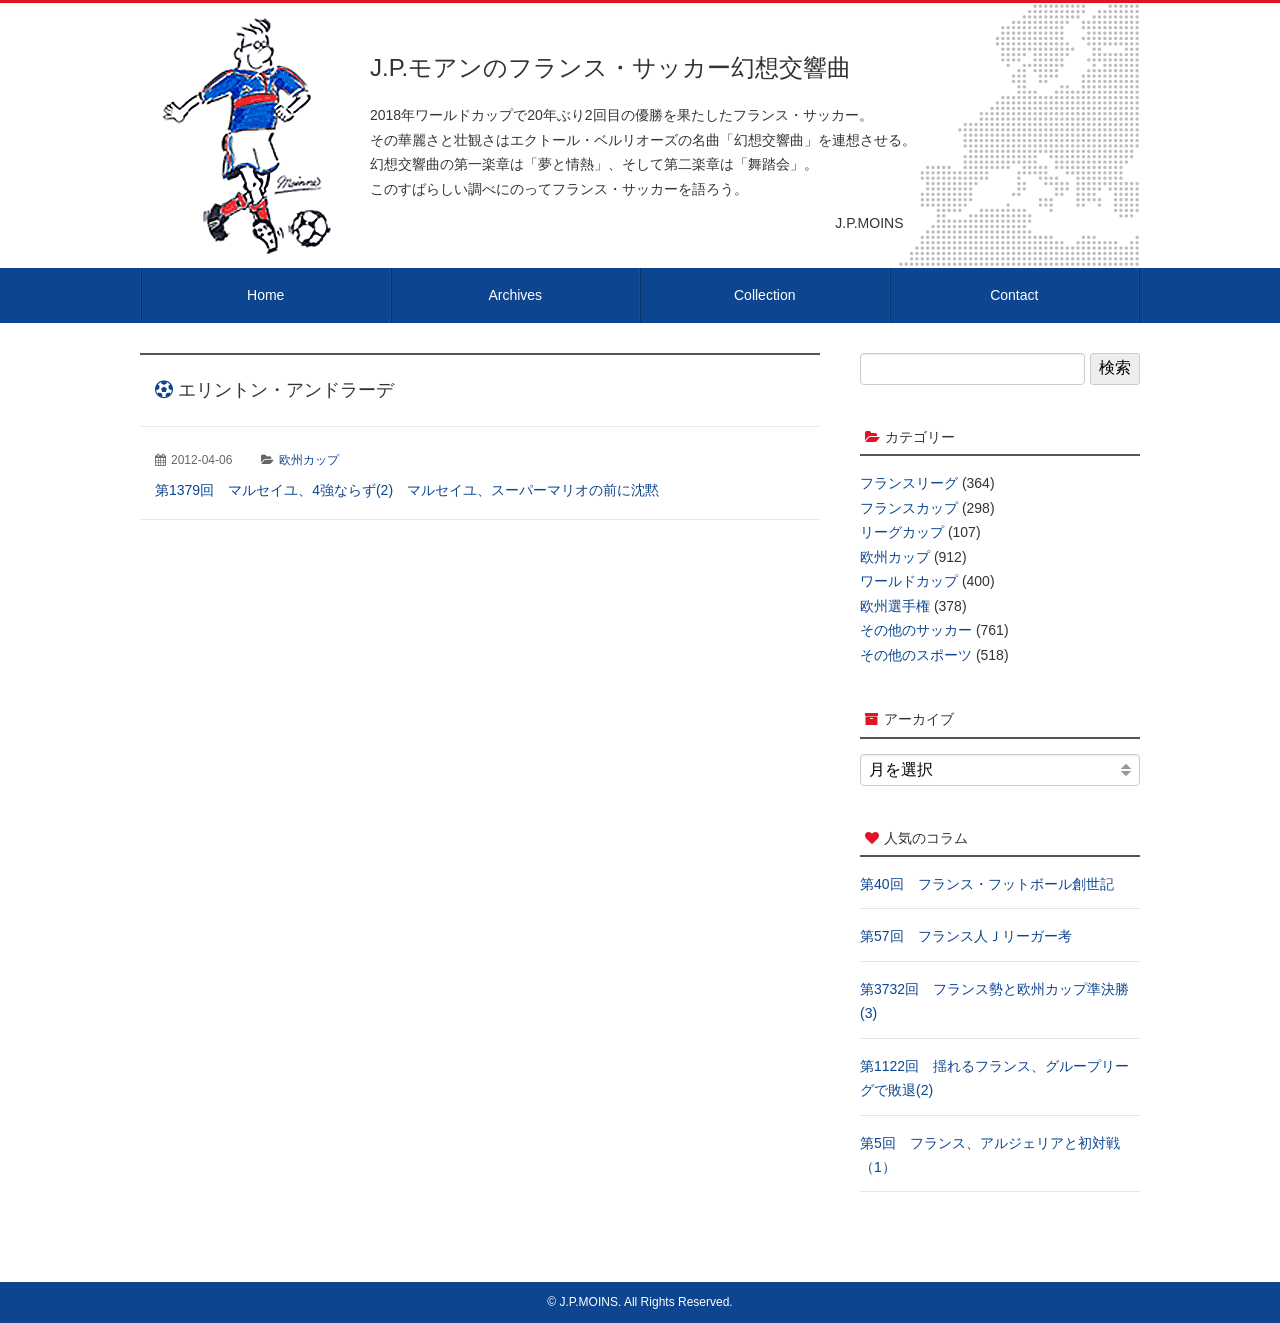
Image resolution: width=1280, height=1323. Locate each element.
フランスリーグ (909, 483)
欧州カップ (309, 460)
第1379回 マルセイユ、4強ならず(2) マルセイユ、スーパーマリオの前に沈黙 (407, 490)
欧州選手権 (895, 606)
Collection (764, 295)
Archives (515, 295)
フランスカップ (909, 508)
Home (265, 295)
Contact (1014, 295)
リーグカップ (902, 532)
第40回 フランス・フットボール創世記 (987, 884)
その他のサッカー (916, 630)
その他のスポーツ (916, 655)
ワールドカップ (909, 581)
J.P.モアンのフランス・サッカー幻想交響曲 (610, 67)
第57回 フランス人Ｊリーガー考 (966, 936)
